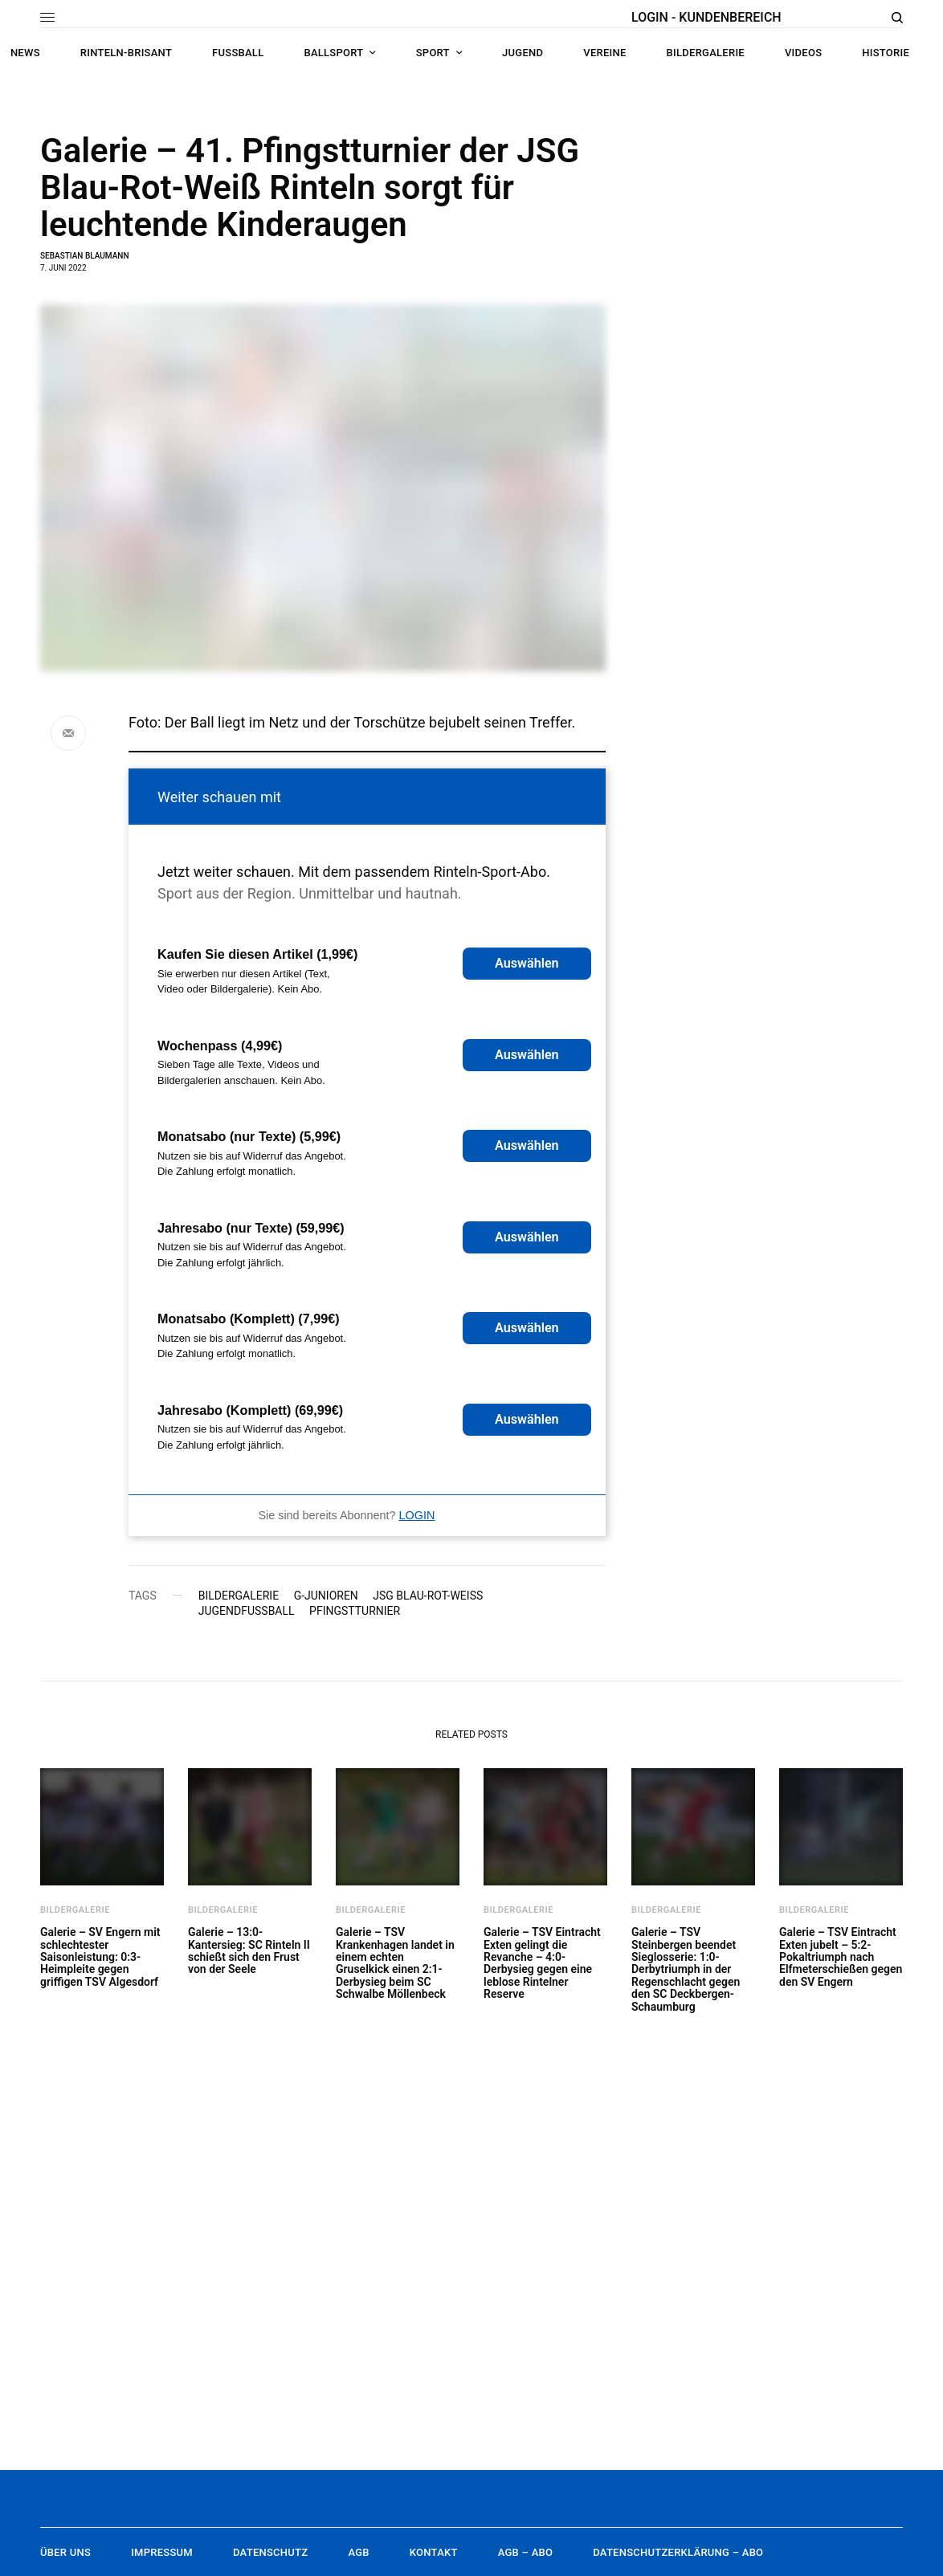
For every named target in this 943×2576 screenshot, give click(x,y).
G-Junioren (326, 1595)
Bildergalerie (238, 1595)
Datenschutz (270, 2552)
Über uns (65, 2552)
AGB (358, 2552)
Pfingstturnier (354, 1610)
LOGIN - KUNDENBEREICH (706, 17)
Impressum (162, 2552)
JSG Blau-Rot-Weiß (428, 1595)
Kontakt (434, 2552)
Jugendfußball (246, 1610)
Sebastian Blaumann (84, 255)
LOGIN (417, 1515)
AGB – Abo (525, 2552)
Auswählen (527, 963)
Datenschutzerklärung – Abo (678, 2552)
